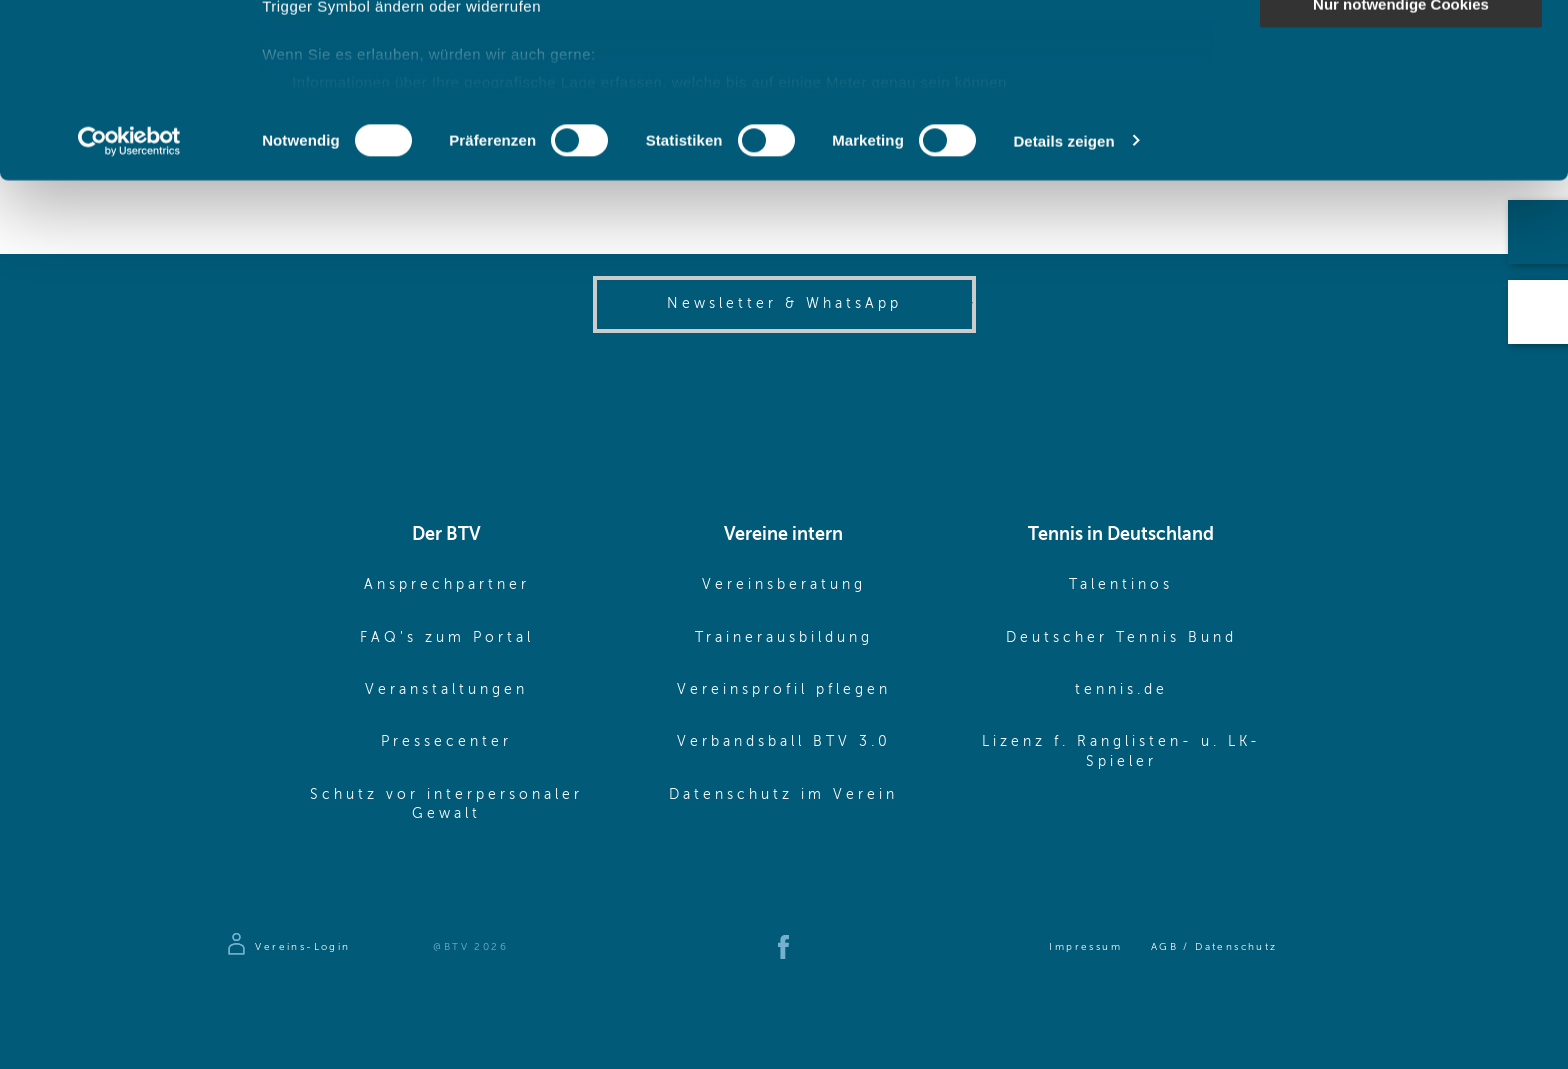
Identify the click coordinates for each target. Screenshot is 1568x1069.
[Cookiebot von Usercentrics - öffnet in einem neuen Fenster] (129, 304)
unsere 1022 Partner (398, 72)
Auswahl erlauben (1401, 108)
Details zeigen (1063, 303)
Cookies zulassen (1401, 49)
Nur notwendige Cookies (1401, 166)
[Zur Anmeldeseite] (287, 947)
